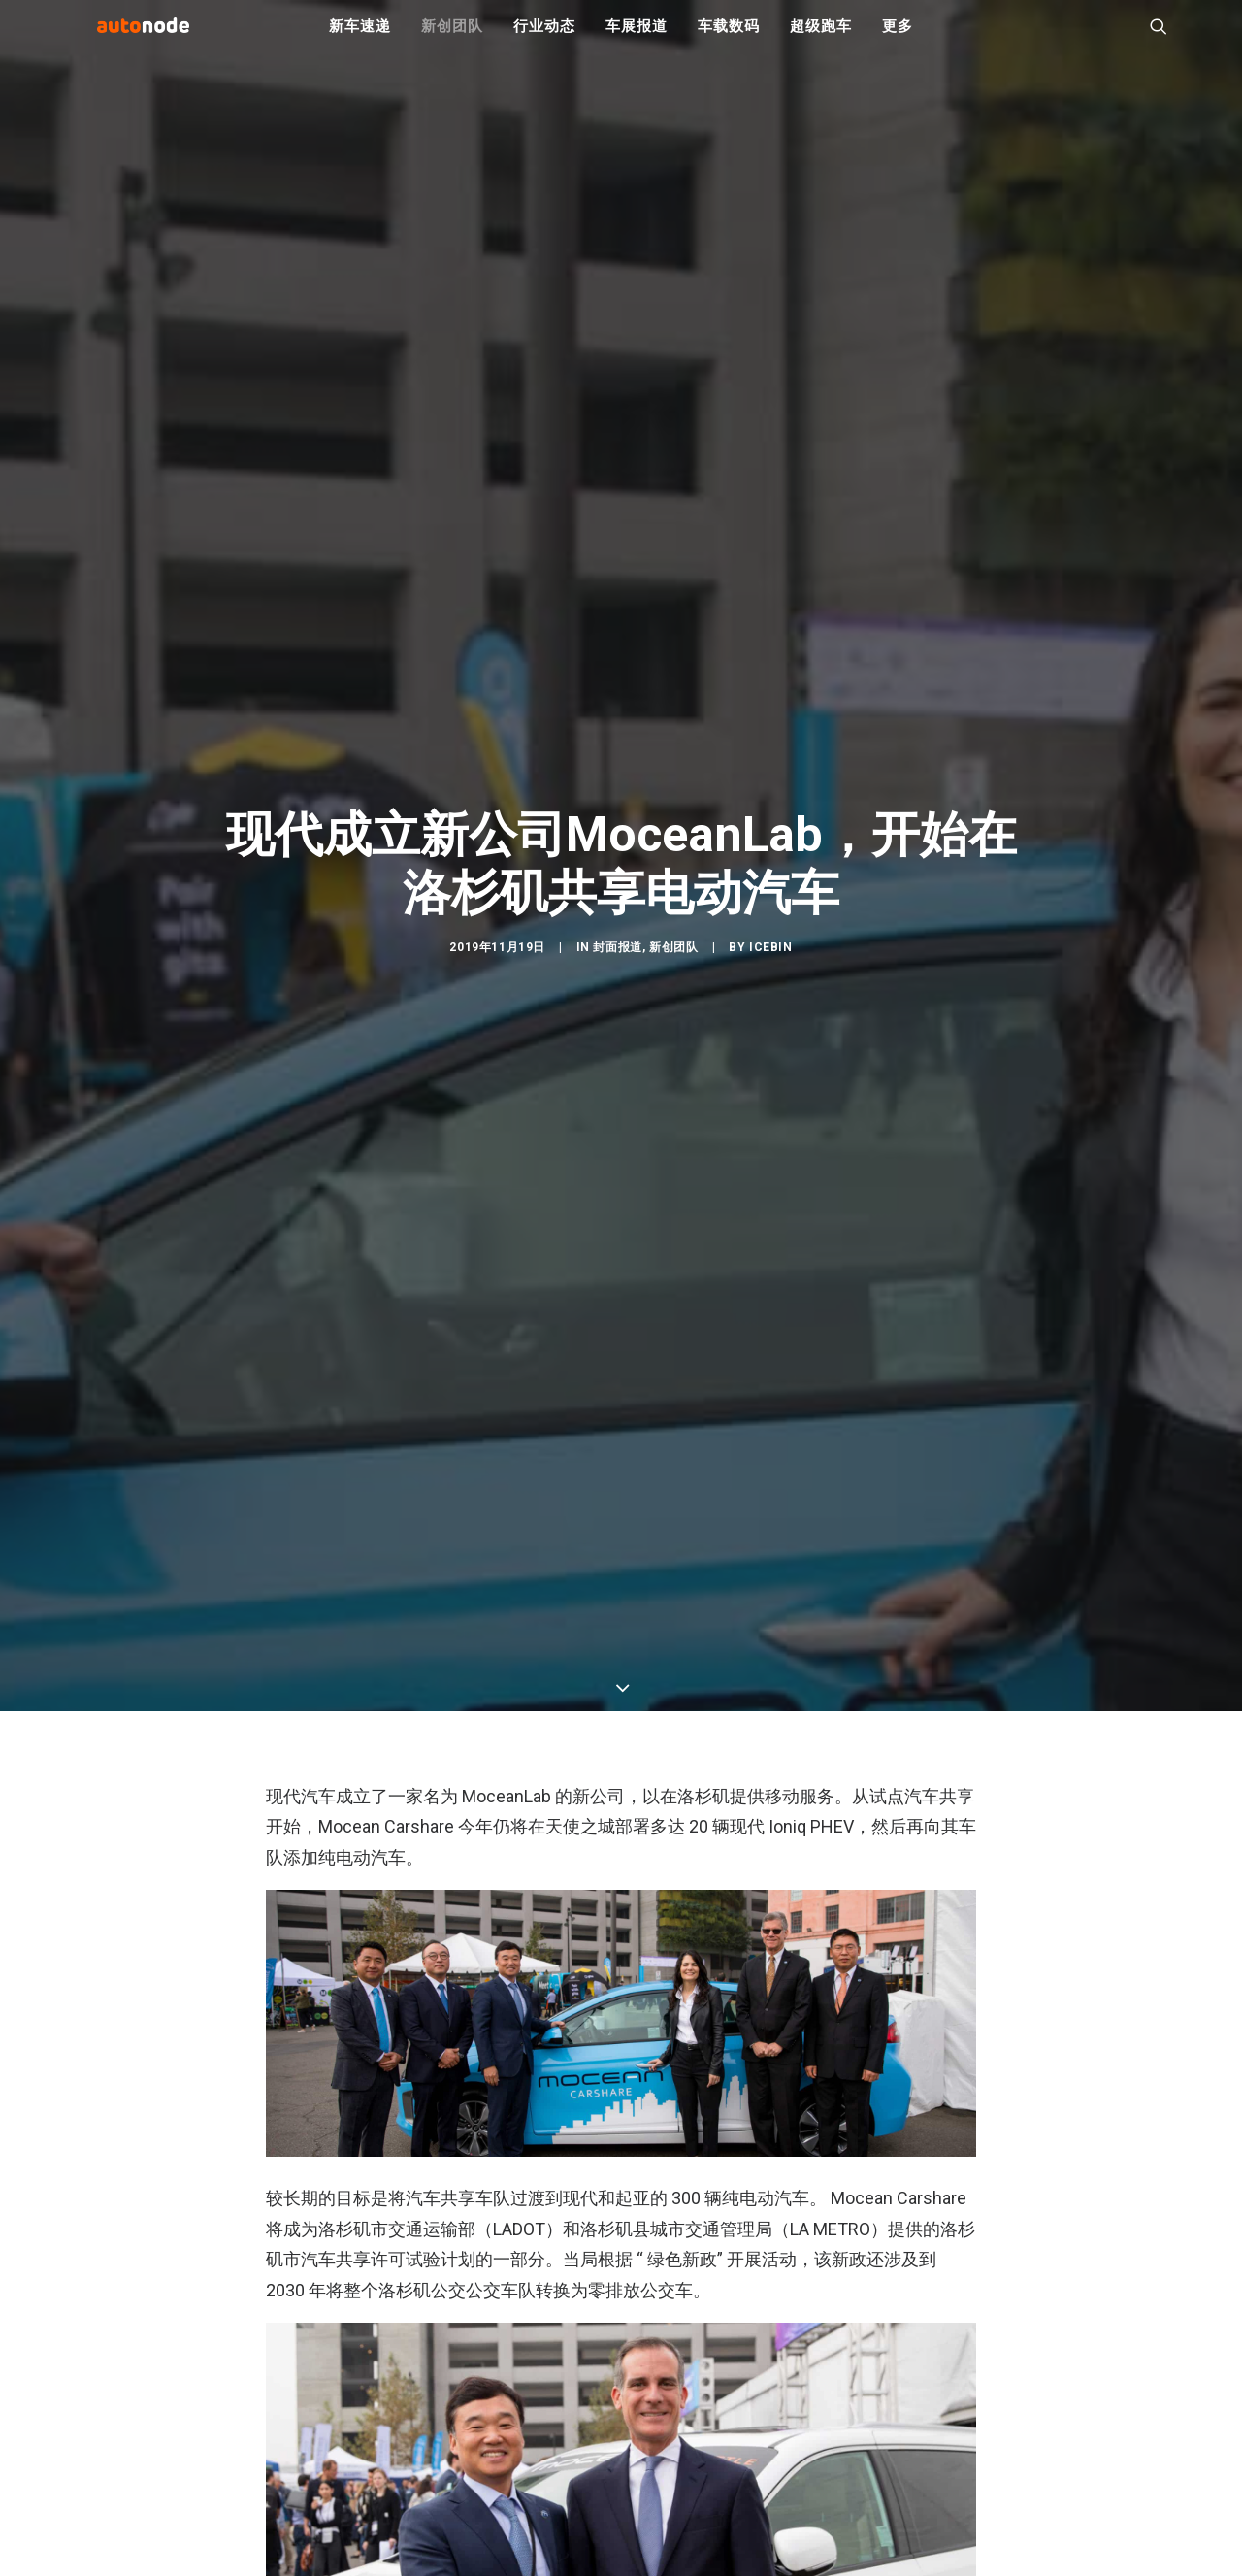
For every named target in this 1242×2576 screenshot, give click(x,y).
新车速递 (359, 39)
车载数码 (728, 39)
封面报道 (617, 1070)
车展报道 (636, 39)
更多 (897, 39)
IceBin (771, 1070)
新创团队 (451, 39)
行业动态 (543, 39)
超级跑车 (820, 39)
